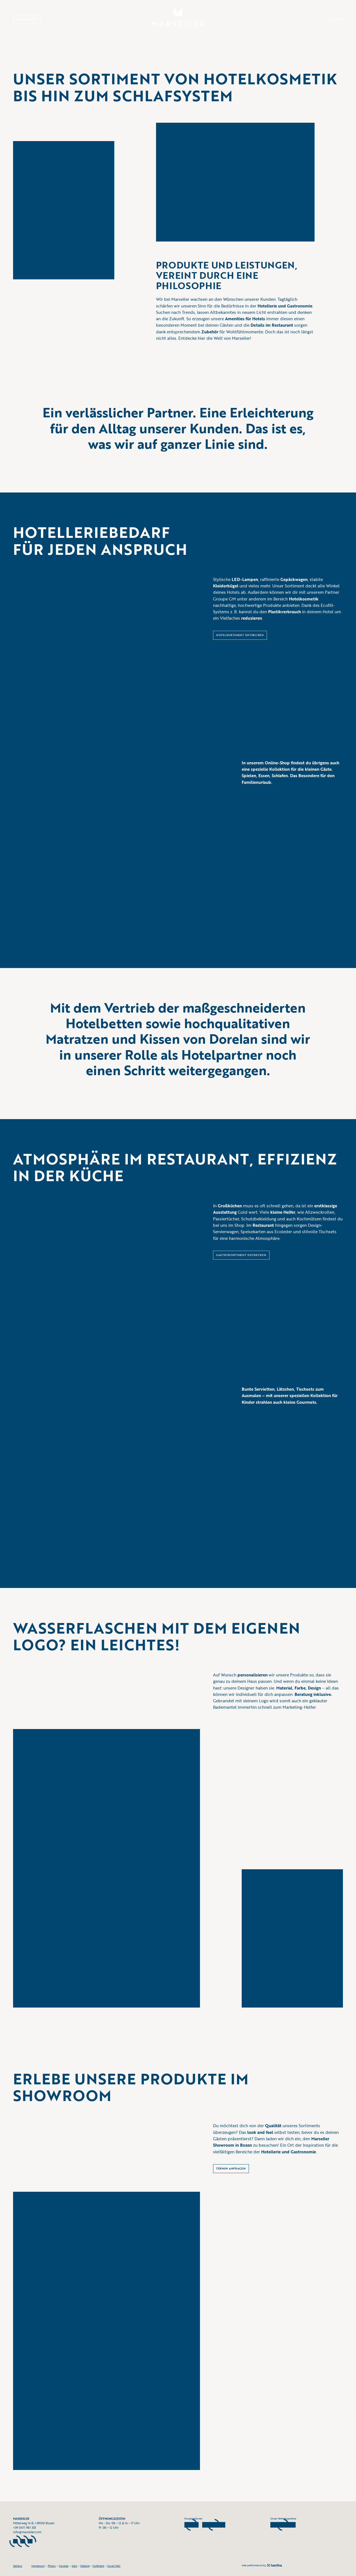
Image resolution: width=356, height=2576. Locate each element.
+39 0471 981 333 (24, 2527)
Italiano (17, 2566)
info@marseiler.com (27, 2532)
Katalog (85, 2566)
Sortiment (98, 2566)
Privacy (52, 2566)
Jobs (74, 2566)
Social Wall (113, 2566)
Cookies (63, 2566)
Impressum (37, 2566)
